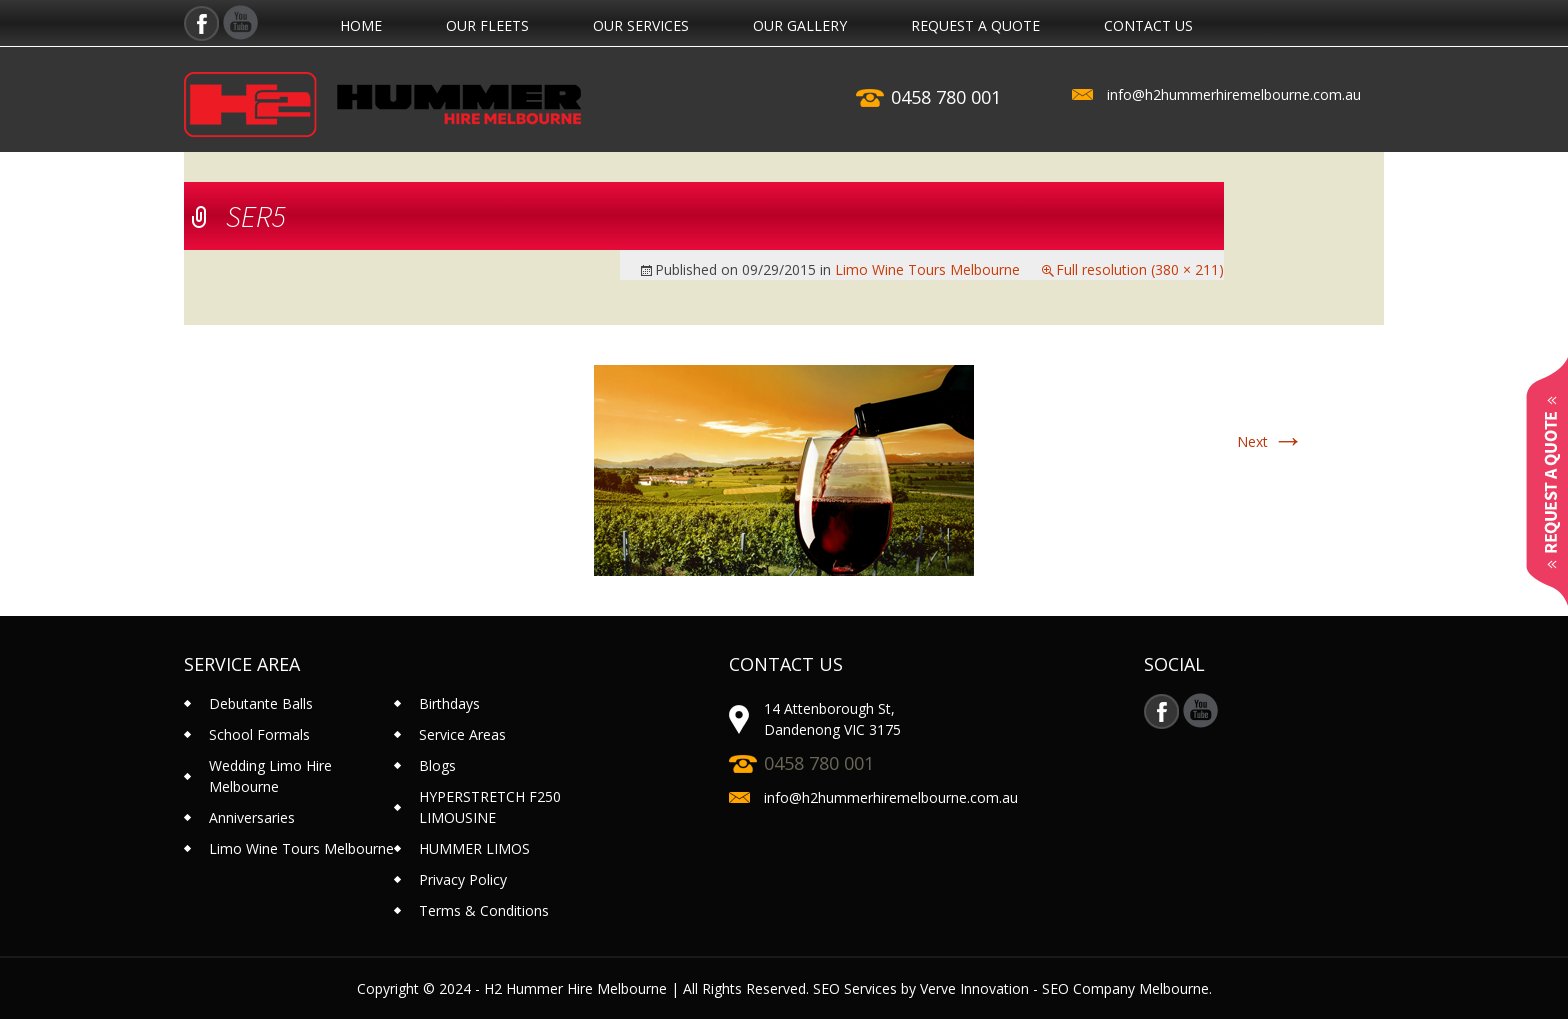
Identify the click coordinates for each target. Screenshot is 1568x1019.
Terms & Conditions (484, 910)
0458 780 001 (946, 97)
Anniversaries (252, 817)
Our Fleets (487, 26)
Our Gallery (800, 26)
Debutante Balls (261, 703)
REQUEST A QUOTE (975, 26)
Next (1270, 441)
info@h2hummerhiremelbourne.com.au (1234, 94)
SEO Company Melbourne (1125, 988)
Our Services (641, 26)
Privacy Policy (463, 879)
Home (361, 26)
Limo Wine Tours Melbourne (927, 269)
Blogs (437, 765)
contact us (1148, 26)
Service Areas (462, 734)
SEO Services (855, 988)
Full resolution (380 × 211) (1140, 269)
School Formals (259, 734)
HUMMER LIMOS (474, 848)
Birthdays (449, 703)
